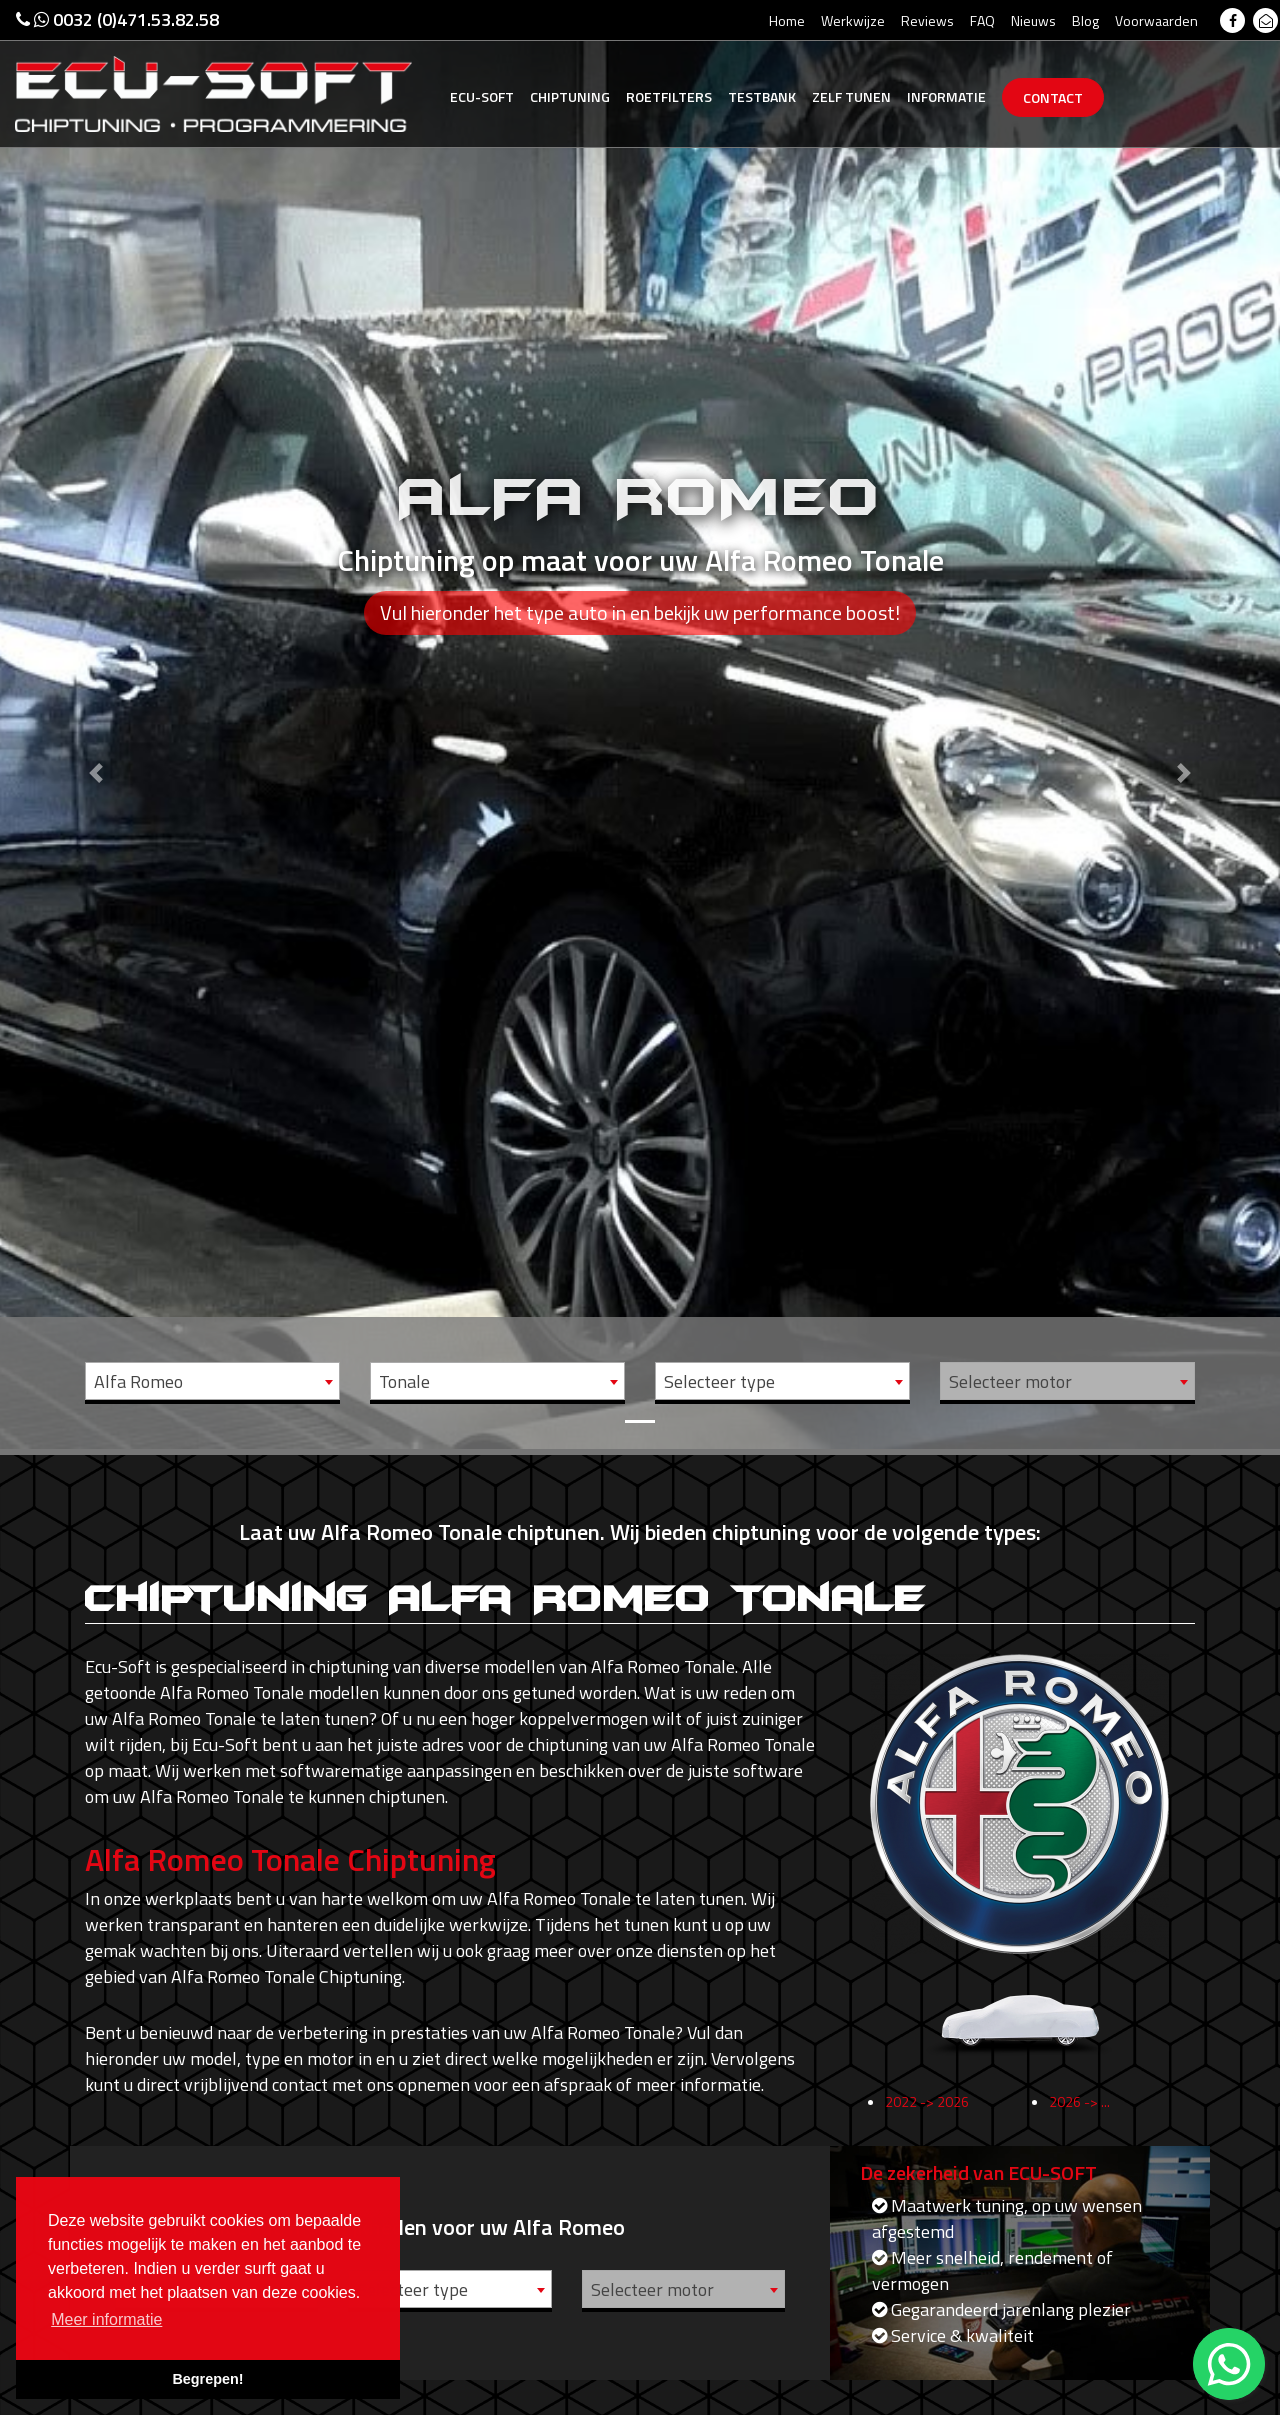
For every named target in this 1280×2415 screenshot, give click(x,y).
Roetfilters (669, 96)
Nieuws (1033, 20)
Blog (1085, 20)
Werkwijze (853, 20)
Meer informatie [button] (106, 2319)
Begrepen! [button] (207, 2379)
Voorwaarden (1156, 20)
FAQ (982, 20)
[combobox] (212, 1381)
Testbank (762, 96)
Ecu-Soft (482, 96)
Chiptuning (570, 96)
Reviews (927, 20)
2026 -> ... (1079, 2109)
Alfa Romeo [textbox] (138, 1381)
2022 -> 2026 (927, 2109)
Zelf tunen (851, 96)
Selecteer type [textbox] (719, 1381)
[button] (96, 724)
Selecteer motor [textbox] (1010, 1381)
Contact (1053, 97)
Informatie (946, 96)
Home (787, 20)
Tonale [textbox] (404, 1381)
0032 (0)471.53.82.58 (117, 19)
